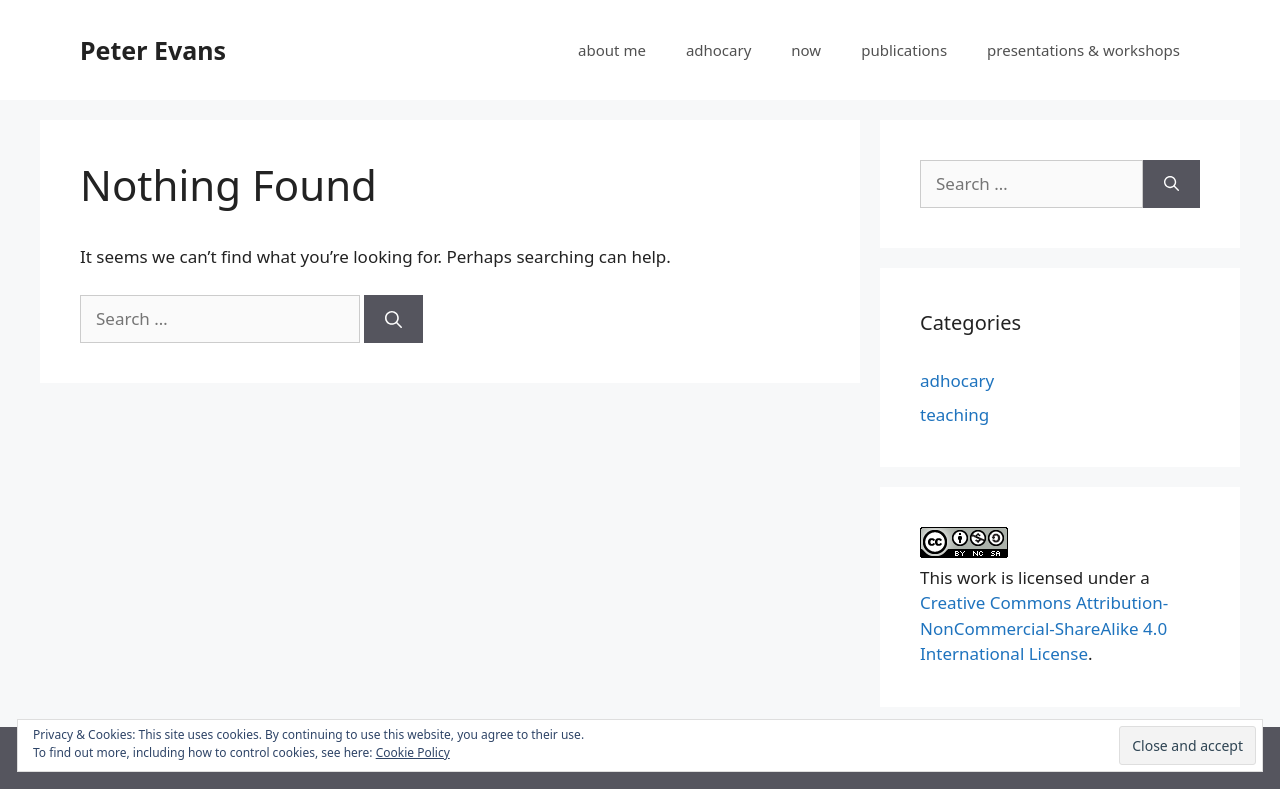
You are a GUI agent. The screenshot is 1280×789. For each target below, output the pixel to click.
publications (904, 50)
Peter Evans (153, 50)
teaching (954, 414)
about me (612, 50)
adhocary (718, 50)
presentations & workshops (1083, 50)
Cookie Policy (413, 752)
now (806, 50)
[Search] (393, 319)
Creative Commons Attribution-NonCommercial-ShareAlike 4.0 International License (1044, 628)
